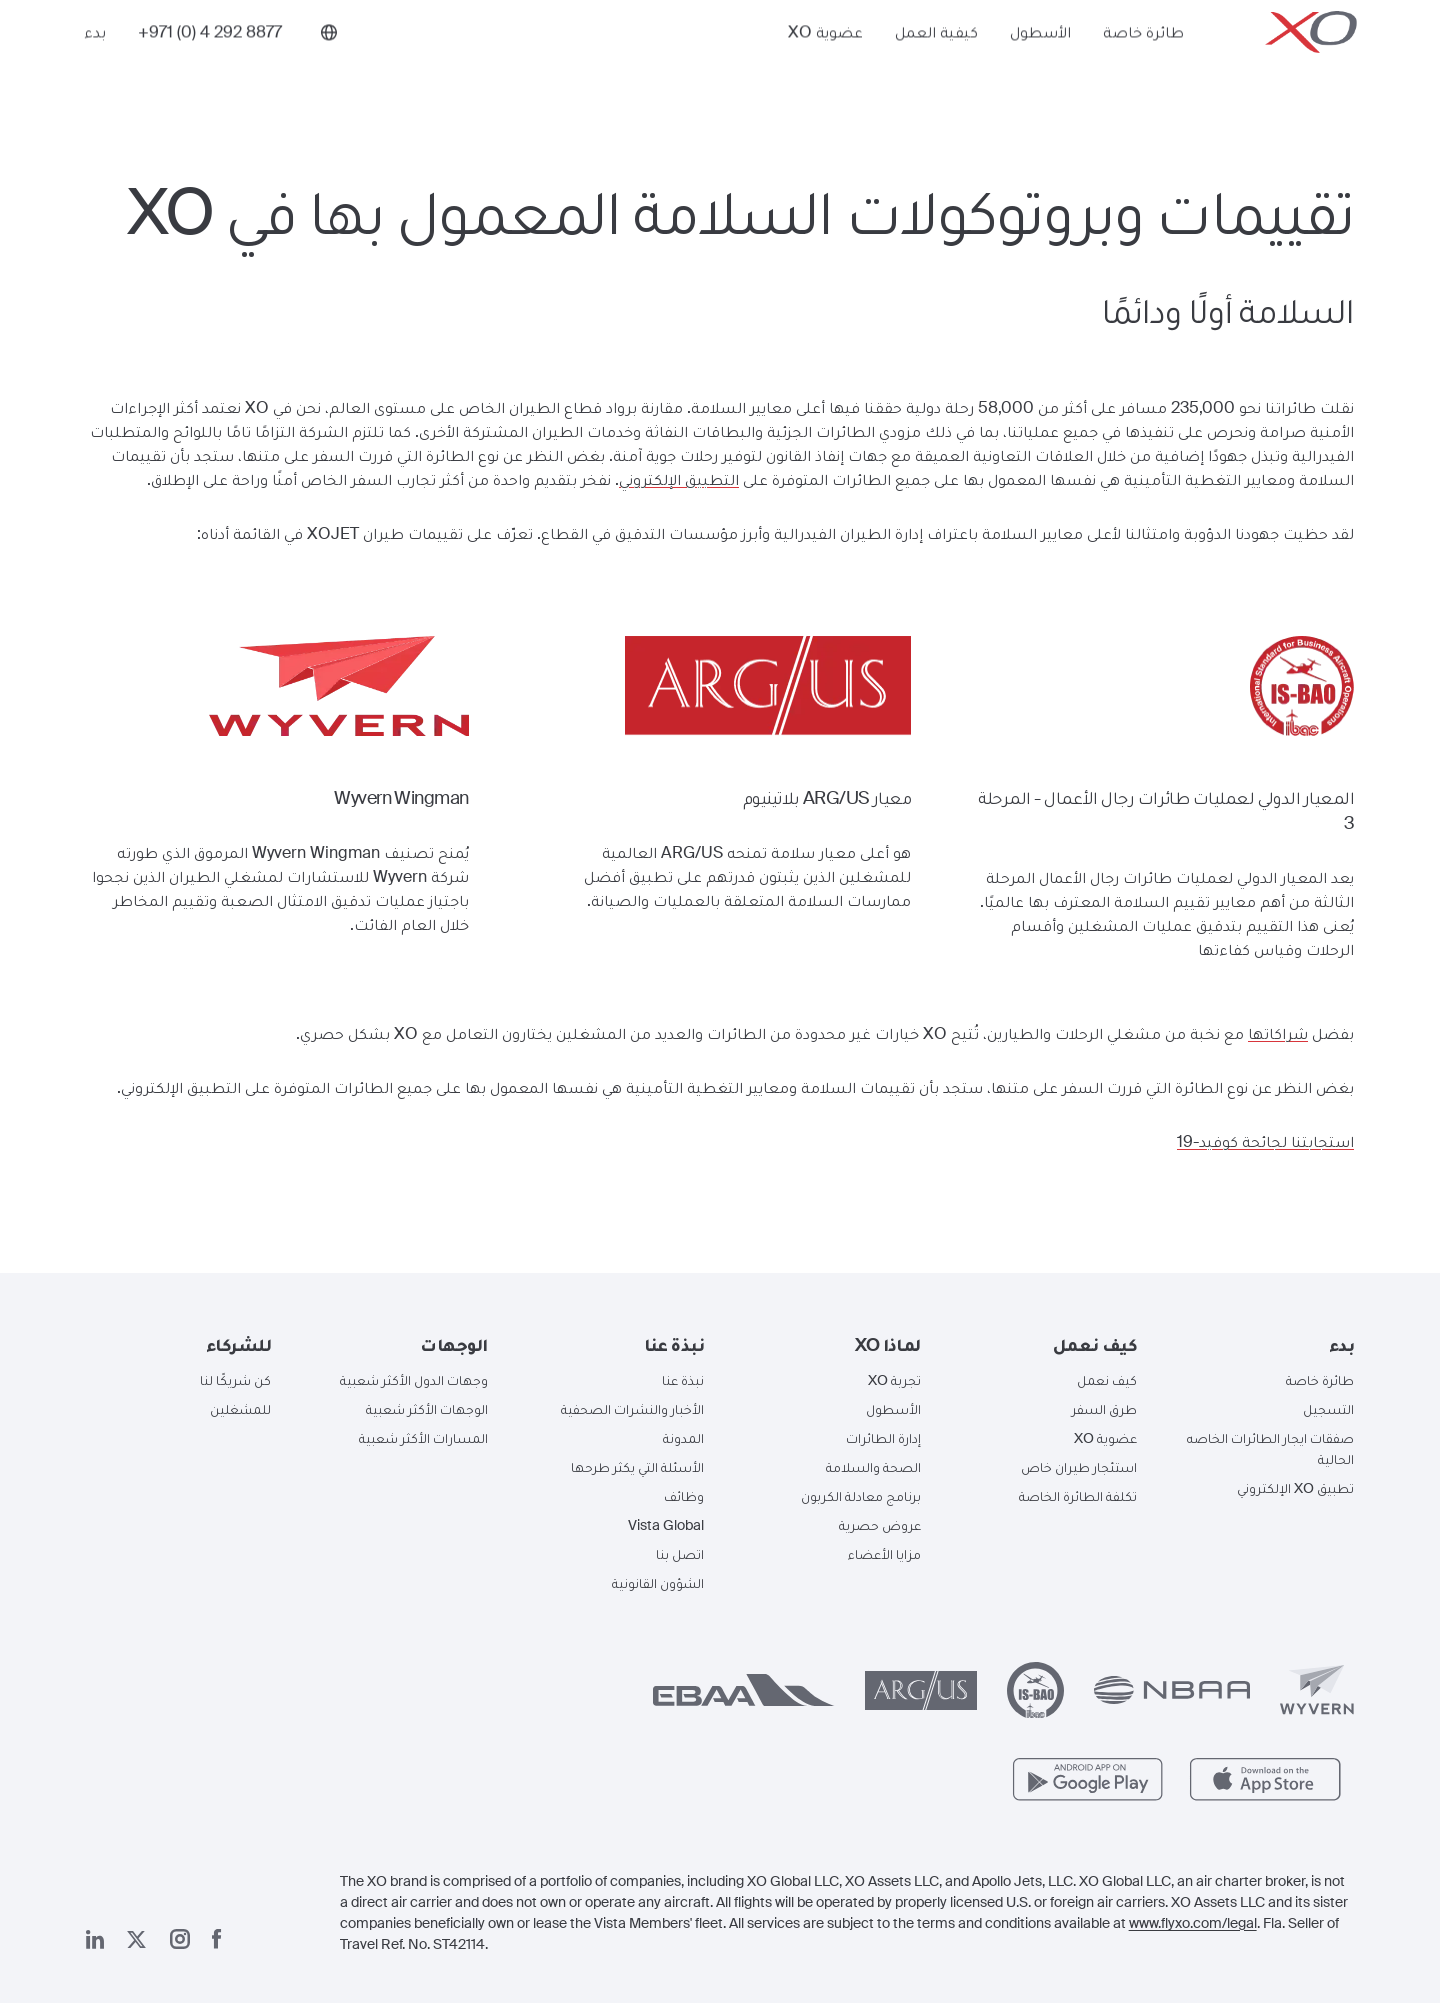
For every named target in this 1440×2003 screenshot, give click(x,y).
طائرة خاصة (1143, 64)
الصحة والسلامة (873, 1467)
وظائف (684, 1496)
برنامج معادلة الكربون (861, 1496)
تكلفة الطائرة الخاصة (1078, 1496)
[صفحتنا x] (136, 1939)
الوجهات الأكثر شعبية (427, 1409)
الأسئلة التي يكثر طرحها (637, 1467)
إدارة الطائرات (883, 1438)
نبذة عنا (683, 1380)
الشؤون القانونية (658, 1583)
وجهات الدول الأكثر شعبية (414, 1380)
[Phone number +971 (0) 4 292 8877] (210, 64)
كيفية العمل (936, 64)
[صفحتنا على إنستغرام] (180, 1939)
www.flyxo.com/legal (1193, 1923)
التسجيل (1328, 1409)
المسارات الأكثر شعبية (423, 1438)
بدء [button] (95, 64)
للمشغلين (240, 1409)
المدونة (683, 1438)
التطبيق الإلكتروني (679, 479)
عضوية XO (825, 64)
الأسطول (1040, 64)
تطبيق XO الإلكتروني (1295, 1488)
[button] (1261, 1345)
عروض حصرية (880, 1525)
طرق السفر (1104, 1409)
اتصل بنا (680, 1554)
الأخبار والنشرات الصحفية (632, 1409)
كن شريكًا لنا (235, 1380)
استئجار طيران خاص (1079, 1467)
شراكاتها (1278, 1033)
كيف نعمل (1107, 1380)
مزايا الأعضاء (884, 1554)
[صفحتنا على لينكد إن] (95, 1939)
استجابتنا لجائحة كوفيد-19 (1265, 1141)
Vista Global (666, 1525)
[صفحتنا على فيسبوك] (217, 1939)
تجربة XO (894, 1380)
